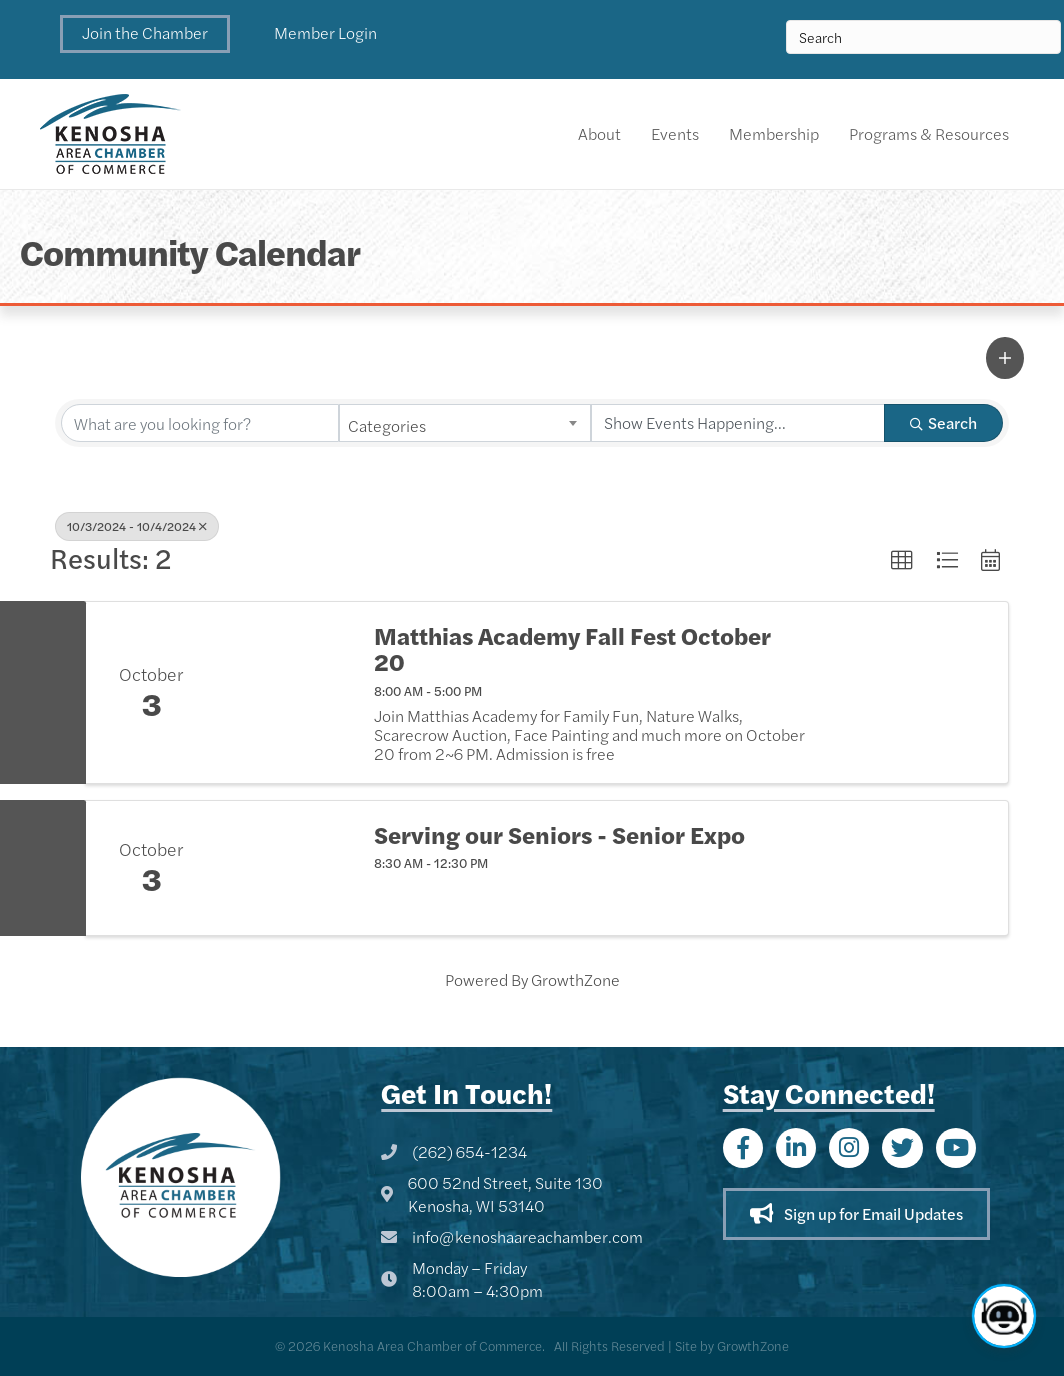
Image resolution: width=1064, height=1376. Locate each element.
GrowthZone (575, 979)
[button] (145, 34)
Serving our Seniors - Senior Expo (559, 834)
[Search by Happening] (738, 423)
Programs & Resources (929, 133)
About (599, 133)
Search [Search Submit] (943, 422)
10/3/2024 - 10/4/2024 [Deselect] (137, 526)
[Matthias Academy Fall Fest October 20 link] (285, 692)
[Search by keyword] (200, 423)
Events (675, 133)
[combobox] (465, 423)
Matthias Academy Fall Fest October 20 (572, 648)
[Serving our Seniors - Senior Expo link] (285, 868)
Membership (774, 133)
